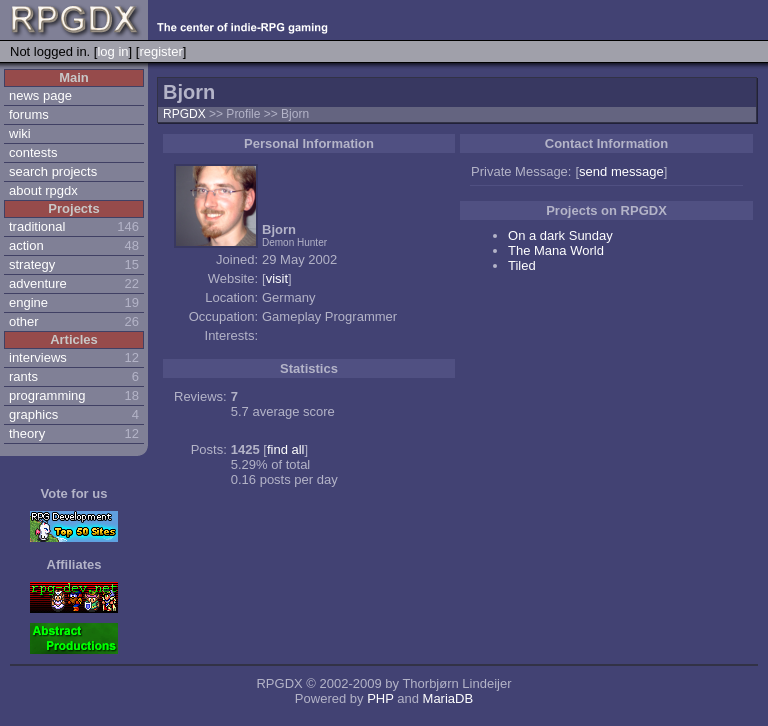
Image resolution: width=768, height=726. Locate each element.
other (24, 321)
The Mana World (556, 250)
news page (40, 95)
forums (29, 114)
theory (27, 433)
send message (621, 171)
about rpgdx (43, 190)
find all (286, 449)
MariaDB (448, 698)
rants (23, 376)
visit (277, 278)
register (160, 51)
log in (112, 51)
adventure (38, 283)
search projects (53, 171)
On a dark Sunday (560, 235)
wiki (20, 133)
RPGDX (184, 114)
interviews (38, 357)
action (26, 245)
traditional (37, 226)
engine (28, 302)
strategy (32, 264)
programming (47, 395)
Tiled (522, 265)
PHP (380, 698)
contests (33, 152)
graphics (33, 414)
